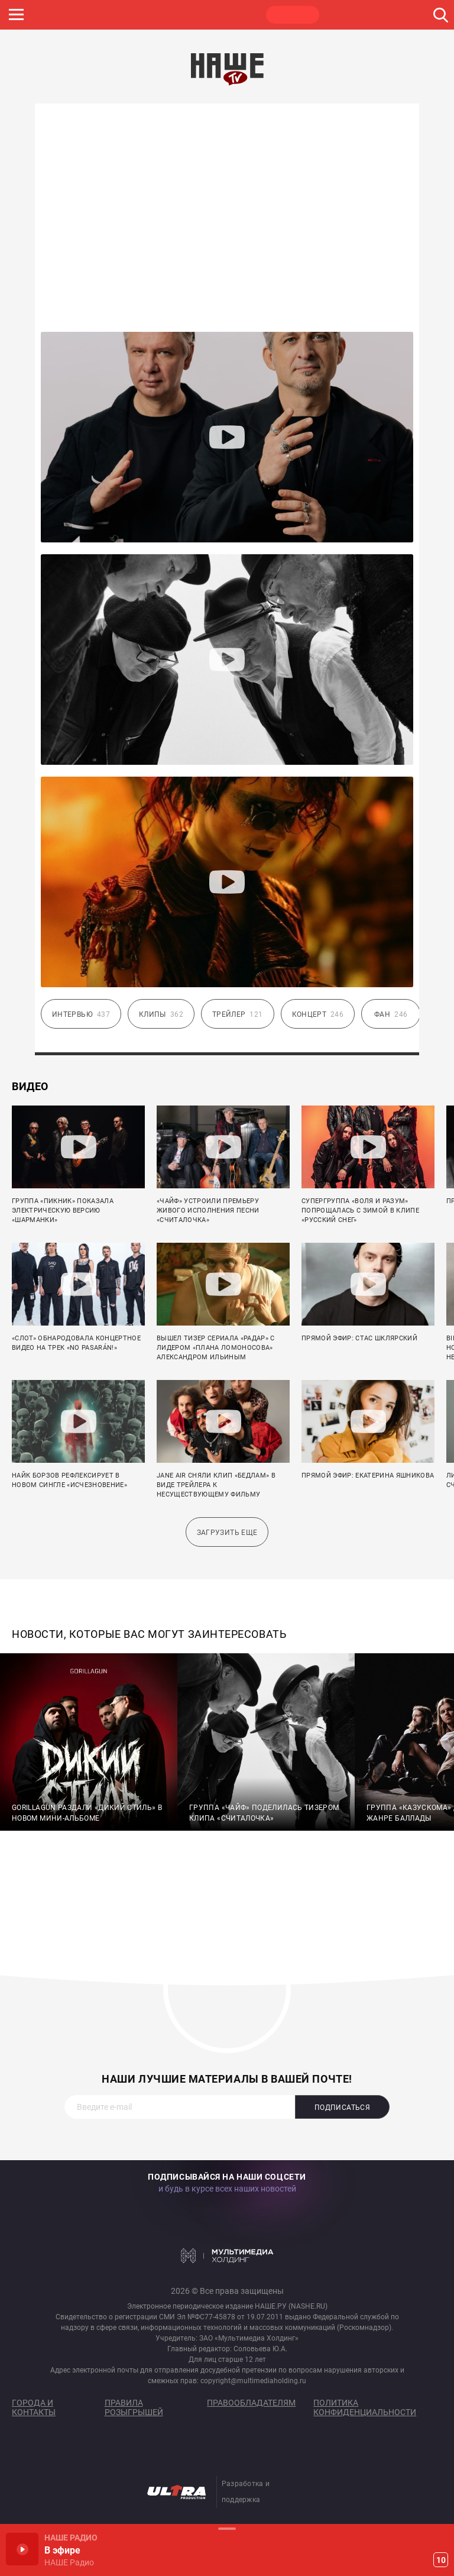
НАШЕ (68, 15)
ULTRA (236, 15)
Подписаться (342, 2107)
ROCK (124, 15)
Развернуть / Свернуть (227, 2528)
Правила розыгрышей (134, 2407)
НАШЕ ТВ (292, 15)
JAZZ (180, 15)
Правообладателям (251, 2402)
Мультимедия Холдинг (227, 2255)
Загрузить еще (227, 1532)
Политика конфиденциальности (364, 2407)
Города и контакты (34, 2407)
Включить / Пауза (22, 2549)
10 (441, 2560)
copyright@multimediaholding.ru (253, 2381)
